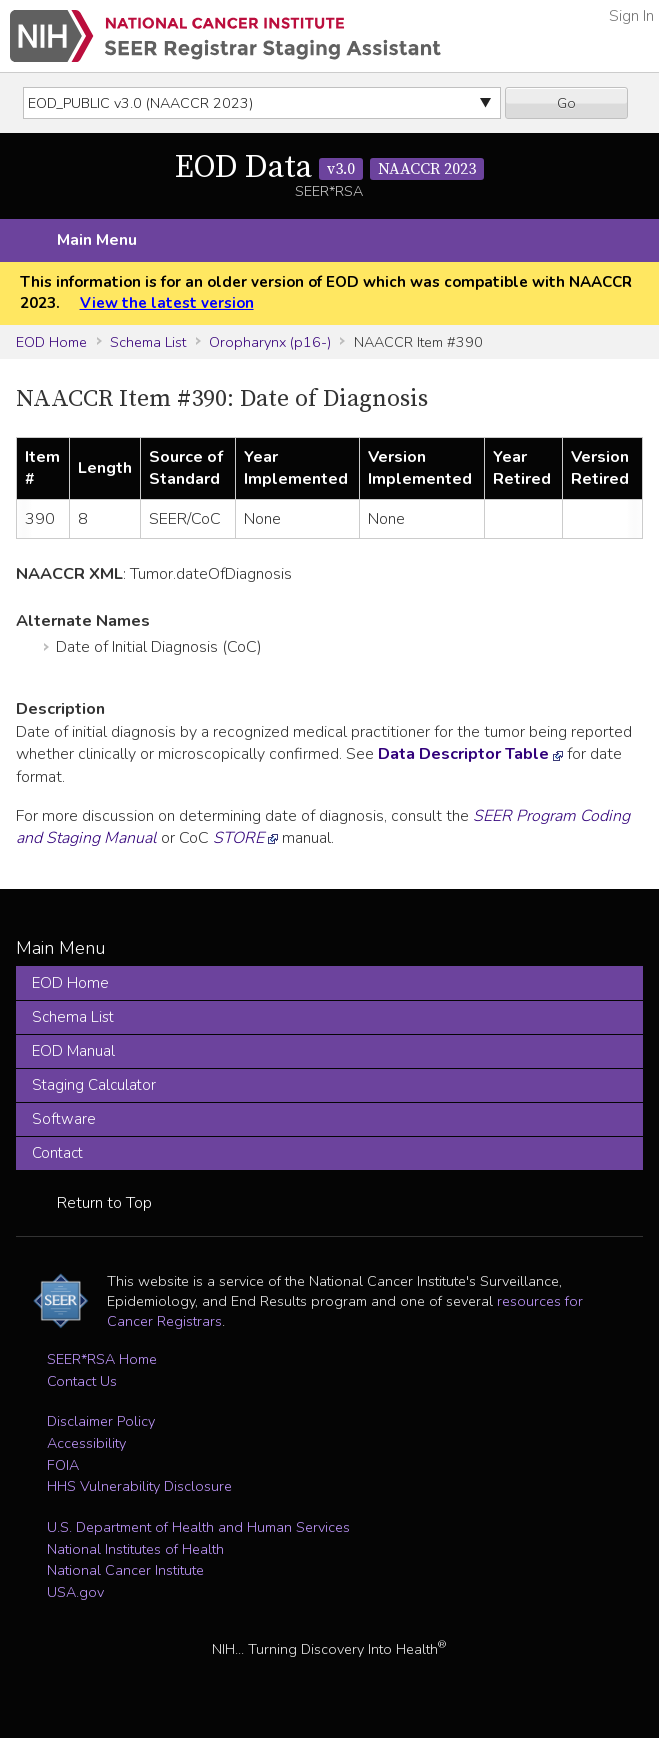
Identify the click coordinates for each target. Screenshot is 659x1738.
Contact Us (82, 1381)
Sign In (631, 16)
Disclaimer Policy (101, 1421)
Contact (57, 1153)
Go (566, 103)
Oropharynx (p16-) (270, 342)
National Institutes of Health (135, 1549)
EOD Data (329, 168)
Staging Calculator (94, 1085)
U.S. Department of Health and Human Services (198, 1527)
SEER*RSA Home (102, 1359)
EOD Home (51, 342)
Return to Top (104, 1203)
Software (64, 1119)
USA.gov (75, 1592)
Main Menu (97, 240)
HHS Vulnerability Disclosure (139, 1486)
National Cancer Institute (125, 1570)
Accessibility (86, 1443)
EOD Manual (73, 1051)
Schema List (148, 342)
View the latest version (167, 303)
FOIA (63, 1465)
